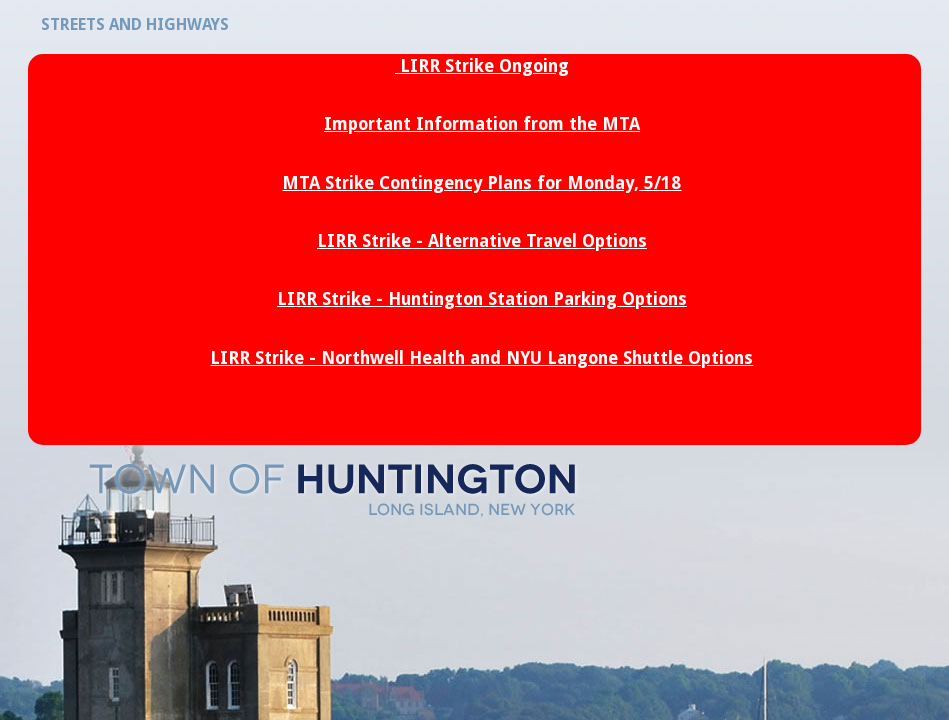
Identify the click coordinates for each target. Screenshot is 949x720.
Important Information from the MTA (482, 124)
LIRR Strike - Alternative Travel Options (482, 241)
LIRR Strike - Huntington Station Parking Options (482, 299)
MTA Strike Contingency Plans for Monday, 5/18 (481, 183)
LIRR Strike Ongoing (484, 66)
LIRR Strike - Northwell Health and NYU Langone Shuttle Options (481, 358)
